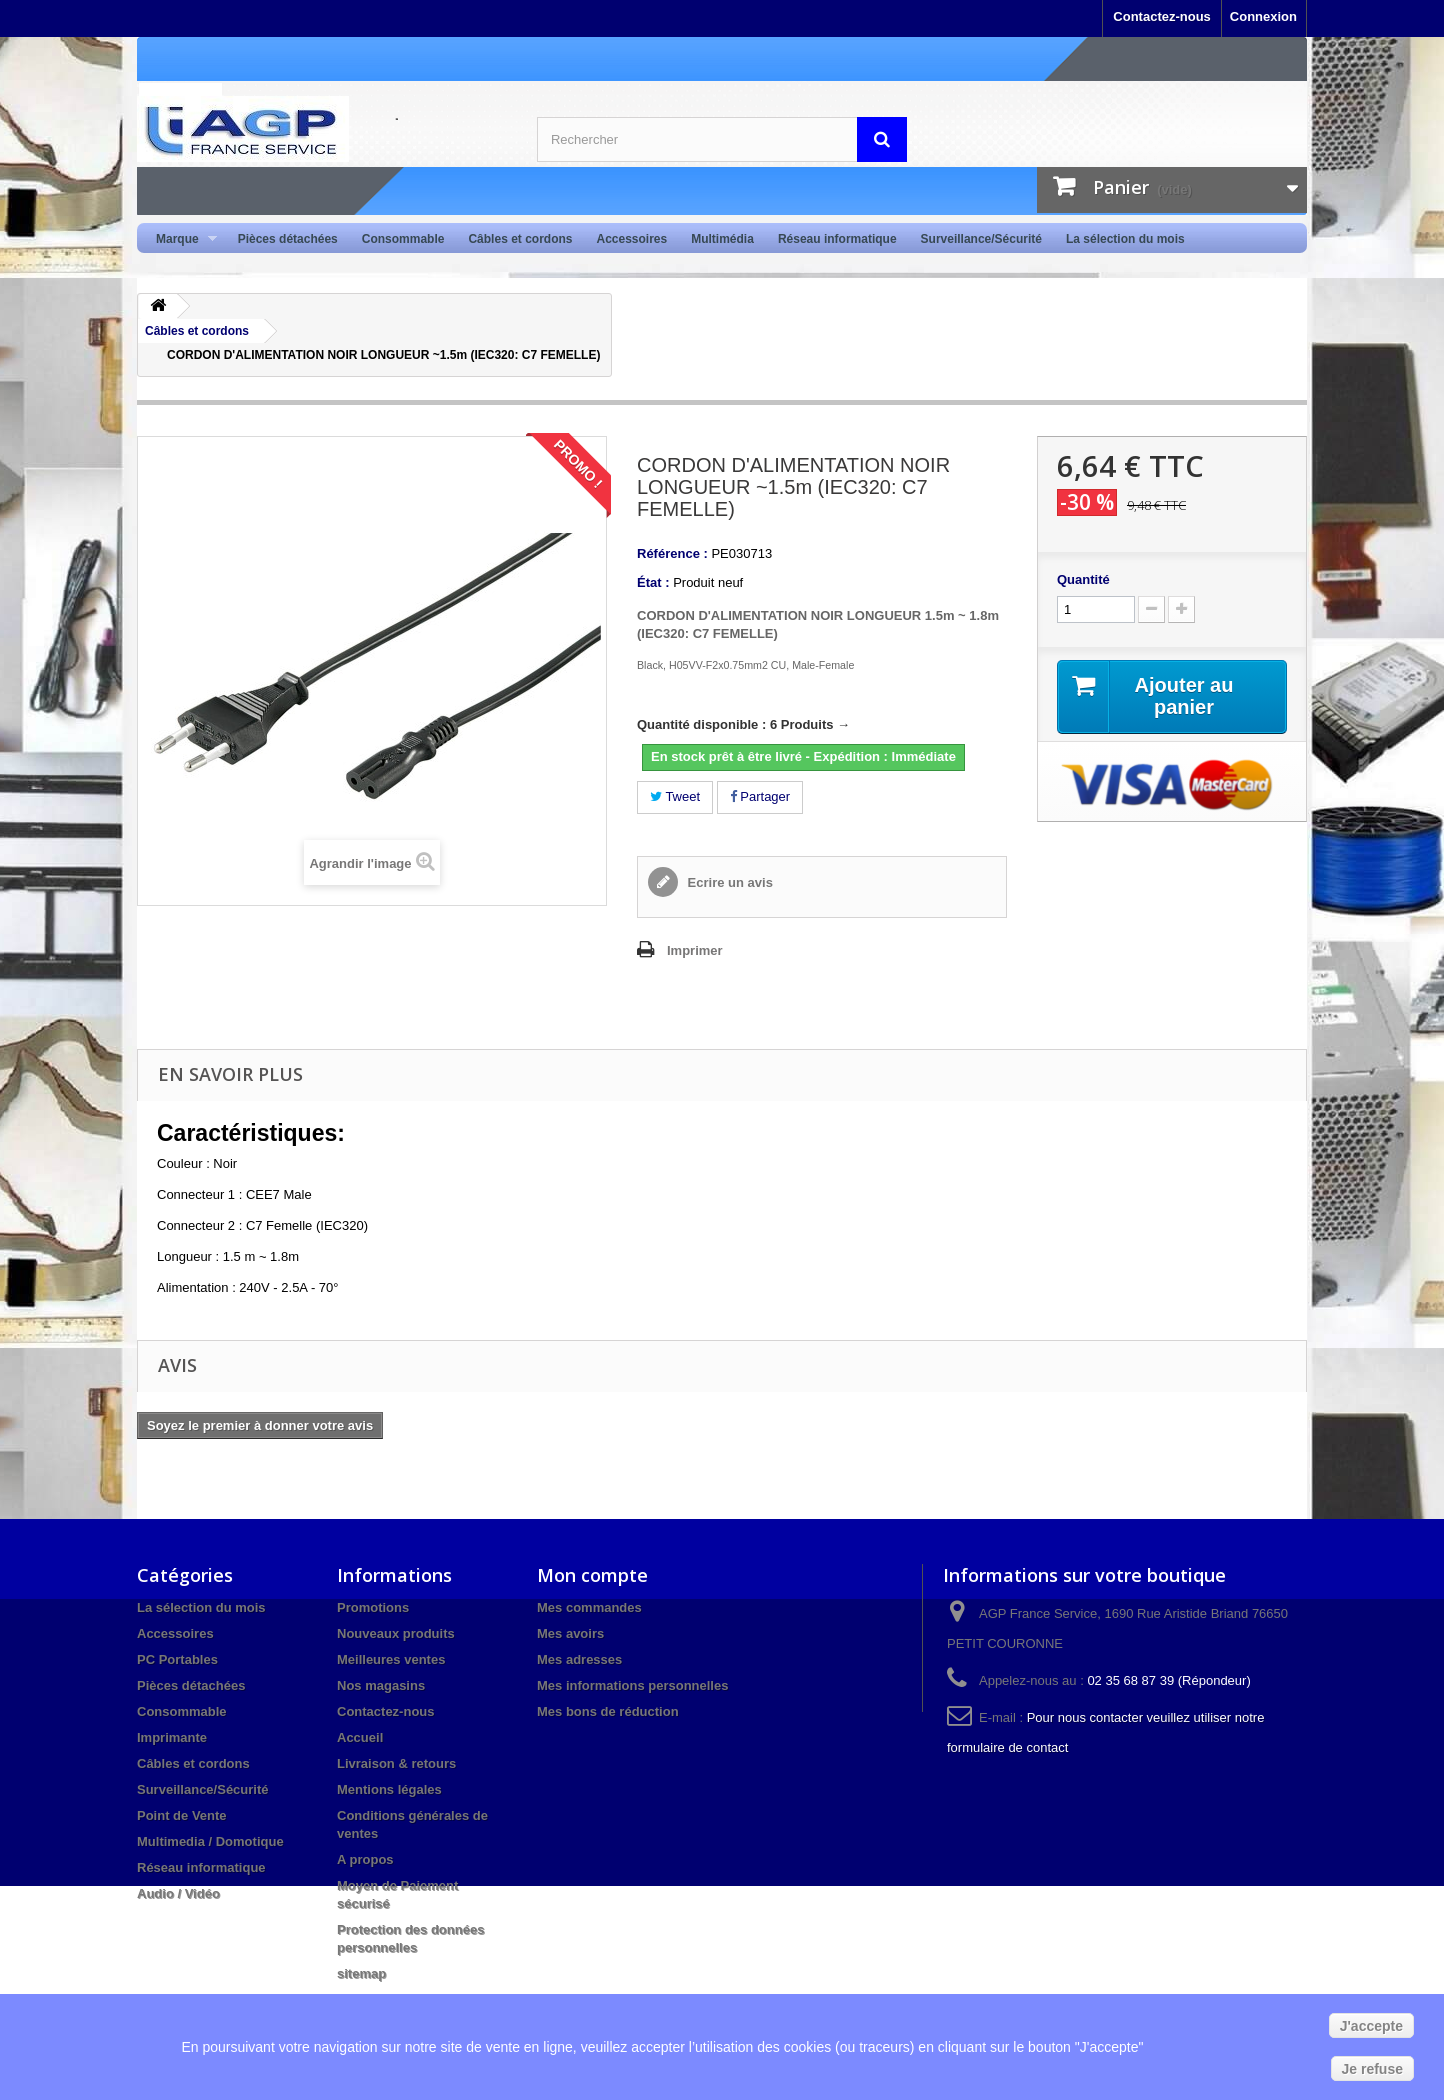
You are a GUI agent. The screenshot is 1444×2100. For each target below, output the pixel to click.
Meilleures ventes (391, 1659)
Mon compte (592, 1575)
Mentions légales (389, 1789)
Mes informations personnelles (632, 1685)
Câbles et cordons (520, 239)
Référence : (672, 553)
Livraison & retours (396, 1763)
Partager (760, 796)
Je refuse (1372, 2069)
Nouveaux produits (396, 1633)
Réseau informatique (837, 239)
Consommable (403, 239)
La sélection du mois (1125, 239)
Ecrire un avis (728, 882)
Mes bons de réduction (608, 1711)
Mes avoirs (570, 1633)
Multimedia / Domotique (210, 1841)
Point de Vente (182, 1815)
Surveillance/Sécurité (981, 239)
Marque (180, 239)
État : (653, 582)
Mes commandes (589, 1607)
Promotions (373, 1607)
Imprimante (172, 1737)
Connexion (1263, 16)
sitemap (361, 1973)
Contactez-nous (1162, 16)
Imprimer (695, 950)
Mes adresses (579, 1659)
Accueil (360, 1737)
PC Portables (177, 1659)
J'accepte (1371, 2026)
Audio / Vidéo (178, 1893)
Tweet (675, 796)
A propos (365, 1859)
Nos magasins (381, 1685)
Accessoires (631, 239)
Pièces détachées (288, 239)
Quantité (1083, 579)
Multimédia (722, 239)
